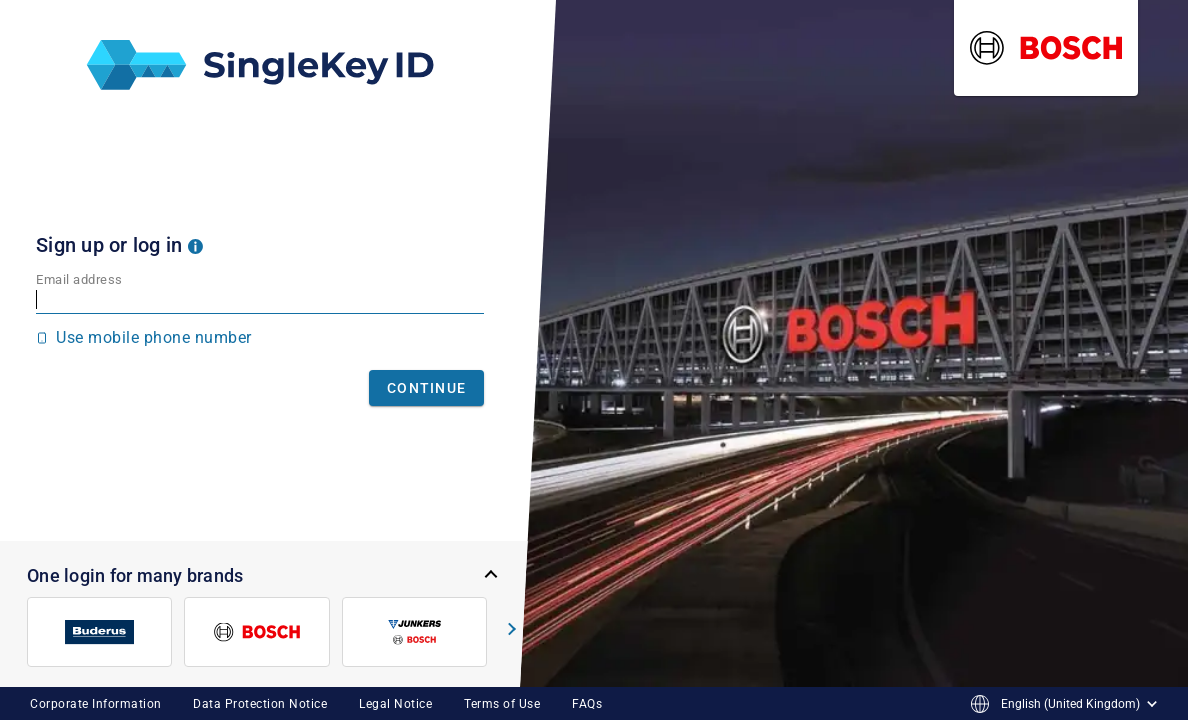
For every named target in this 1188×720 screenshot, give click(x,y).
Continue (426, 388)
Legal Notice (395, 704)
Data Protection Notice (260, 704)
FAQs (587, 704)
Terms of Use (502, 704)
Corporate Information (96, 704)
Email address (79, 279)
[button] (195, 245)
